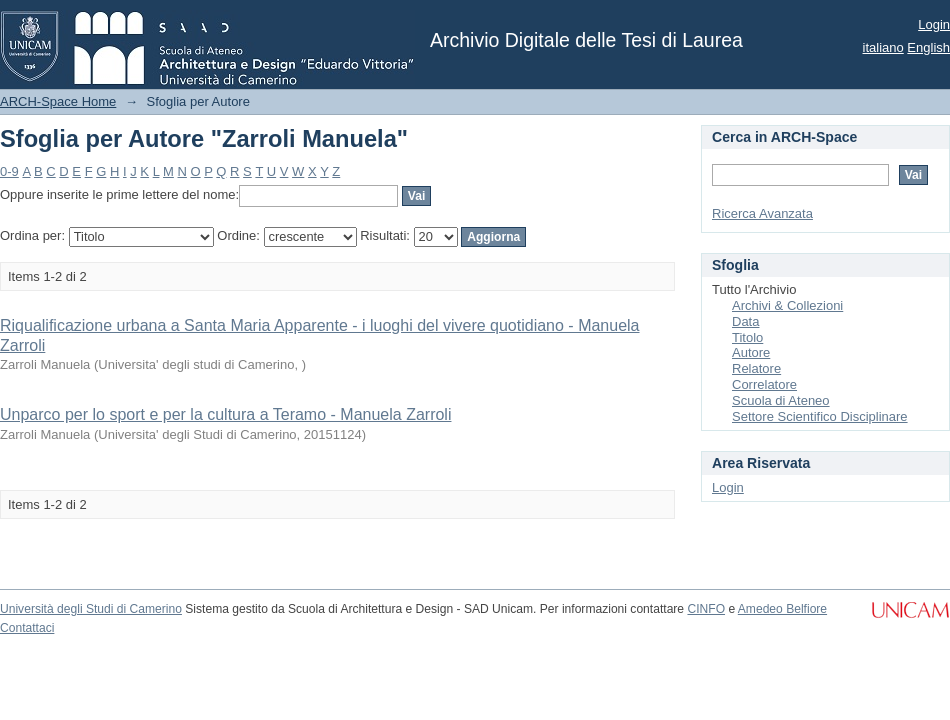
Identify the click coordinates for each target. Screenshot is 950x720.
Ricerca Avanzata (762, 213)
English (928, 47)
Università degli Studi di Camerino (91, 609)
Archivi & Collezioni (787, 305)
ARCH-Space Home (58, 101)
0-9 (9, 171)
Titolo (747, 337)
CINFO (706, 609)
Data (745, 321)
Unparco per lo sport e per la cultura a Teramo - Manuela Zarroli (225, 414)
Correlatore (764, 384)
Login (934, 24)
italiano (883, 47)
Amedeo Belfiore (782, 609)
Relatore (756, 368)
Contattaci (27, 628)
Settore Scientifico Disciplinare (820, 416)
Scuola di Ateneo (781, 400)
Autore (751, 352)
